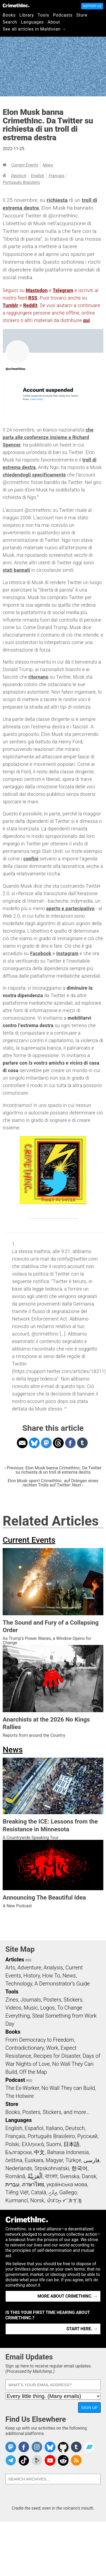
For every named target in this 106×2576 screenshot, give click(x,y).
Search (10, 22)
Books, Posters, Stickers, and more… (47, 2112)
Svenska (69, 2176)
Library (27, 15)
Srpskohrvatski (52, 2168)
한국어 (79, 2168)
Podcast (15, 2080)
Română (15, 2176)
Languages (32, 22)
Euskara (34, 2160)
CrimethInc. (16, 5)
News (48, 165)
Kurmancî (16, 2200)
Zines (11, 1999)
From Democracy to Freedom (39, 2040)
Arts (10, 1967)
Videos (13, 2007)
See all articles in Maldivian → (34, 29)
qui (86, 320)
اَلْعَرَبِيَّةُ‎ (35, 2176)
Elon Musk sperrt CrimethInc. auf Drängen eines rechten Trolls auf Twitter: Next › (53, 1483)
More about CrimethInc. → (67, 2296)
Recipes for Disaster (56, 2056)
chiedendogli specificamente (34, 475)
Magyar (54, 2160)
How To (51, 1975)
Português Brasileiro (21, 182)
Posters (52, 1999)
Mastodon (37, 290)
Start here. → (82, 2328)
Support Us (92, 6)
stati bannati (16, 570)
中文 (39, 2152)
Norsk (37, 2200)
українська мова (66, 2184)
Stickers (73, 1999)
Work (52, 2048)
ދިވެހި (52, 2192)
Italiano (54, 2128)
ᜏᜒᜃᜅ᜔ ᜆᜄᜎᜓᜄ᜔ (64, 2200)
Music (31, 2007)
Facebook (40, 953)
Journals (31, 1999)
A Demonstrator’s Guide (62, 1983)
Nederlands (18, 2168)
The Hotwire (19, 2096)
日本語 (71, 2144)
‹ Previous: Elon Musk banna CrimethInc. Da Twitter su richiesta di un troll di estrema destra (53, 1470)
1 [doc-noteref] (38, 496)
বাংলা (51, 2176)
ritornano (38, 677)
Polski (12, 2144)
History (31, 1975)
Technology (18, 1983)
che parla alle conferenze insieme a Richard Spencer (48, 437)
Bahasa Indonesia (68, 2152)
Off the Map (33, 2072)
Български (18, 2152)
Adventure (29, 1967)
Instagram (67, 953)
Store (81, 15)
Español (34, 2128)
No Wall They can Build (68, 2088)
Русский (87, 2136)
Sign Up (89, 2407)
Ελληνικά (33, 2144)
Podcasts (63, 15)
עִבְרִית (12, 2184)
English (37, 175)
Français (57, 175)
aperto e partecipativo (70, 908)
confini (31, 858)
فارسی (92, 2160)
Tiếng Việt (17, 2192)
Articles (14, 1959)
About (53, 22)
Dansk (89, 2176)
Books (9, 15)
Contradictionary (24, 2048)
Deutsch (18, 175)
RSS (32, 298)
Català (38, 2192)
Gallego (68, 2192)
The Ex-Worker (22, 2088)
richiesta (57, 200)
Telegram (63, 290)
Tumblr (10, 305)
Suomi (53, 2144)
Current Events (24, 165)
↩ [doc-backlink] (65, 1408)
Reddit (30, 305)
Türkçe (73, 2160)
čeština (13, 2160)
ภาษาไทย (33, 2184)
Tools (43, 15)
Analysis (53, 1967)
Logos (47, 2007)
